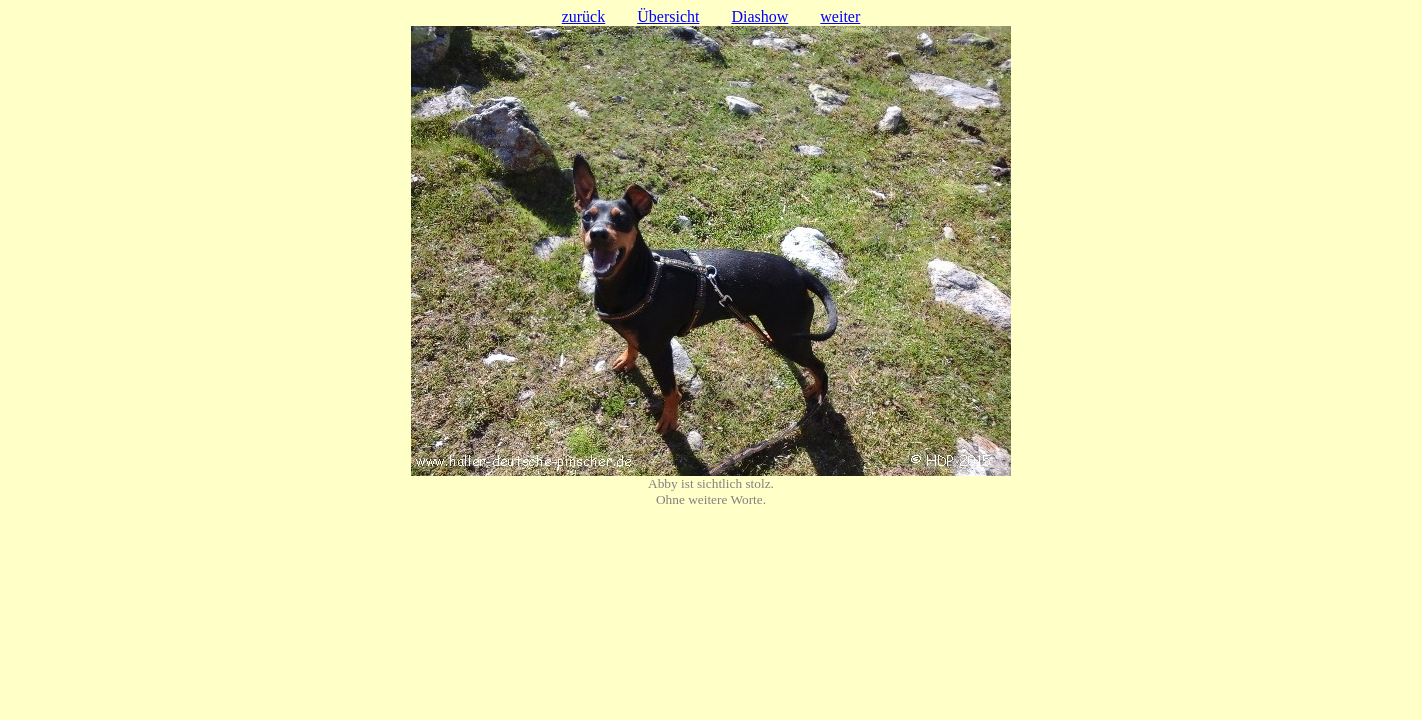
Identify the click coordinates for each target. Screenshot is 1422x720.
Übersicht (668, 16)
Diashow (759, 16)
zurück (584, 16)
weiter (840, 16)
